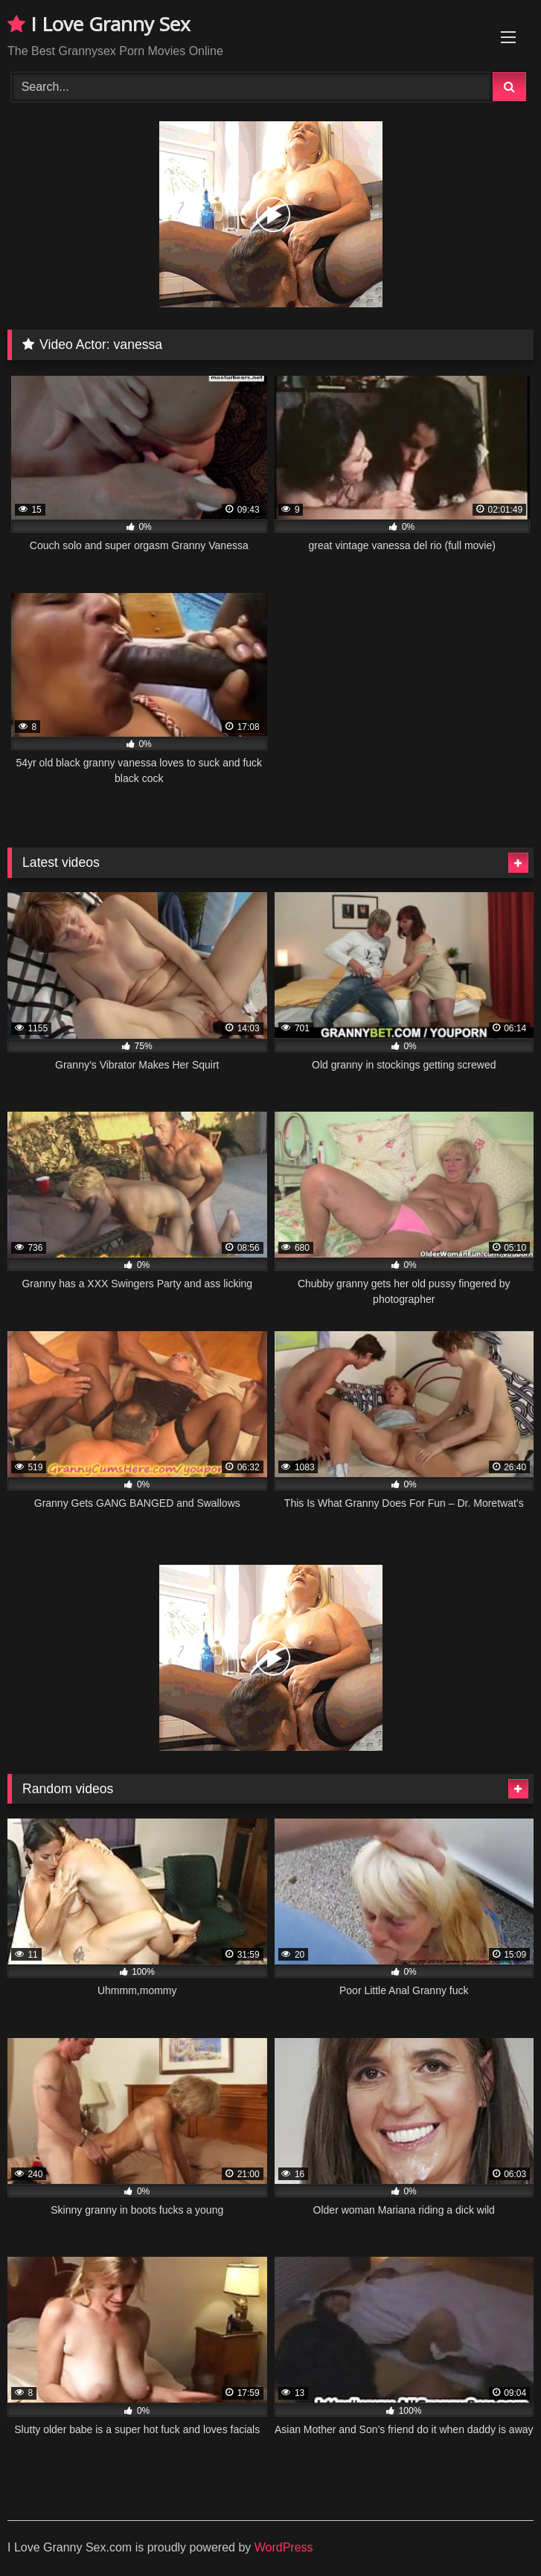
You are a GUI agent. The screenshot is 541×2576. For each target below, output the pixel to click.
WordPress (284, 2547)
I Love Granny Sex (99, 23)
